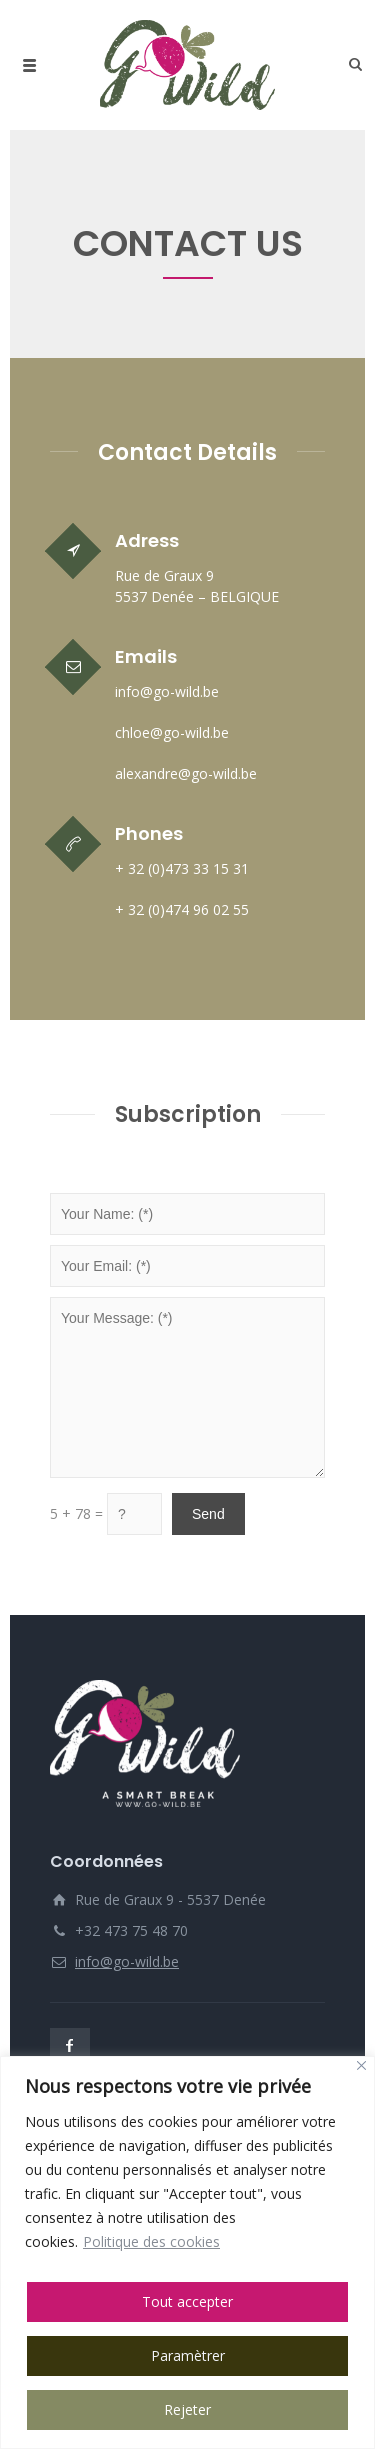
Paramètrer (188, 2355)
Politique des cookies (151, 2241)
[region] (187, 2252)
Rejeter (187, 2409)
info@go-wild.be (127, 1961)
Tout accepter (187, 2301)
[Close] (361, 2065)
